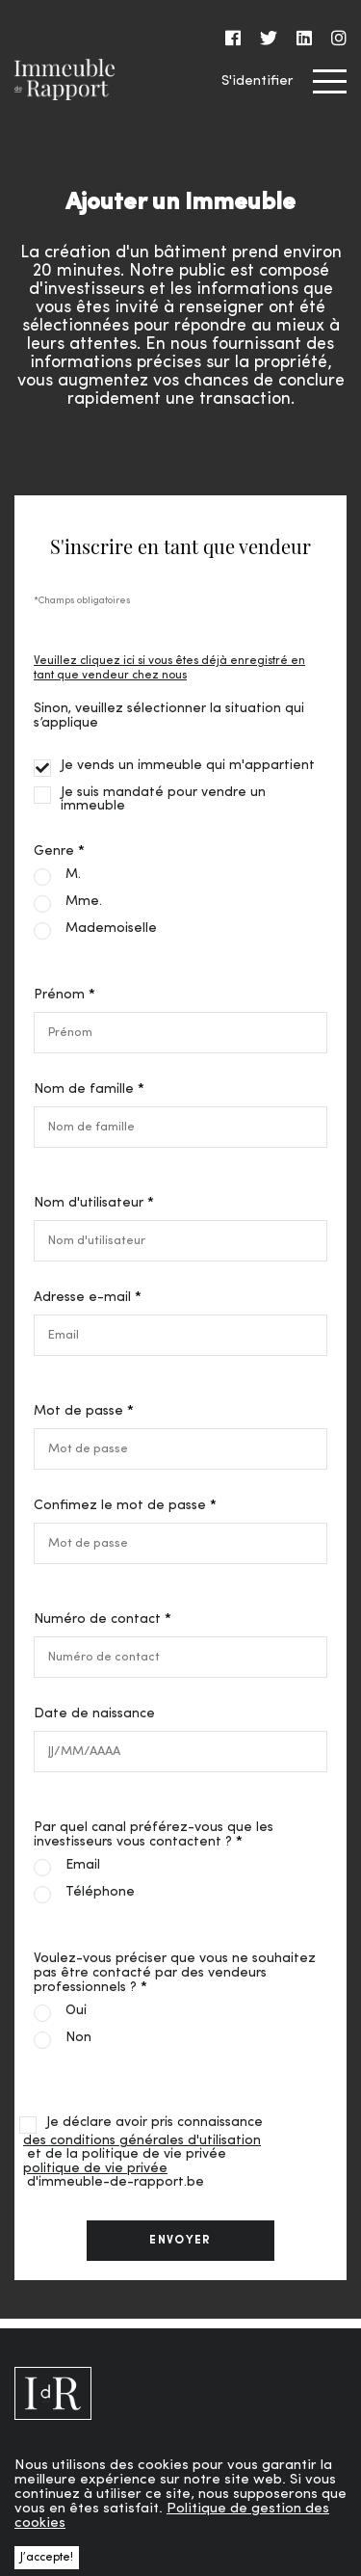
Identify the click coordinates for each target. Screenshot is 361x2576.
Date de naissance (94, 1714)
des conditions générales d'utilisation (142, 2141)
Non (78, 2038)
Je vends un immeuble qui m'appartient (188, 766)
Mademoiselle (111, 929)
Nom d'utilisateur (88, 1203)
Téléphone (100, 1892)
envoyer (180, 2240)
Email (82, 1865)
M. (73, 875)
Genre (54, 851)
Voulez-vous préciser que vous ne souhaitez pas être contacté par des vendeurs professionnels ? (175, 1973)
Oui (76, 2011)
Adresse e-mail (82, 1297)
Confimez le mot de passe (120, 1506)
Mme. (83, 902)
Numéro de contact (97, 1619)
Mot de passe (78, 1411)
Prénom (59, 995)
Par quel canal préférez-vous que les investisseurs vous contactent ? (153, 1834)
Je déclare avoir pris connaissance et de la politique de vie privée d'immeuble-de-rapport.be (143, 2153)
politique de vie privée (95, 2169)
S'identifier (257, 81)
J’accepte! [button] (46, 2557)
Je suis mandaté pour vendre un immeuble (163, 799)
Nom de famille (84, 1089)
